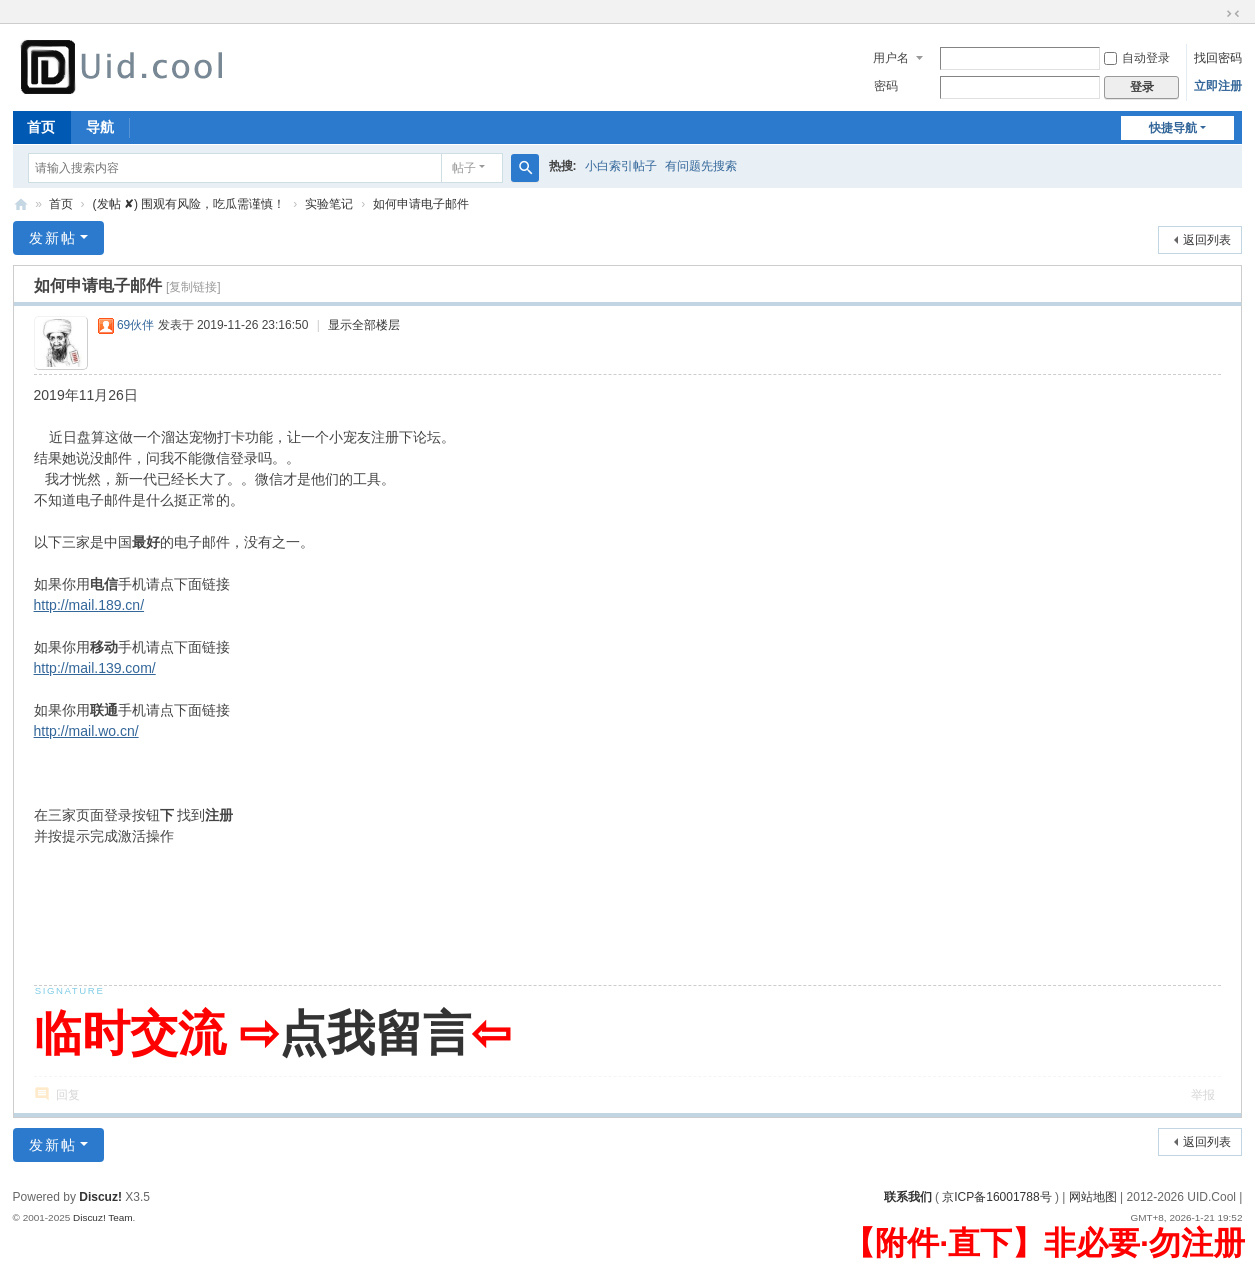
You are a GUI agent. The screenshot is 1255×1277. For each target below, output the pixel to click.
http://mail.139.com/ (95, 668)
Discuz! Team (103, 1217)
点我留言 (375, 1033)
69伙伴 (135, 325)
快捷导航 (1173, 128)
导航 (100, 127)
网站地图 (1093, 1197)
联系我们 (908, 1197)
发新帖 (53, 238)
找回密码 (1218, 58)
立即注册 (1218, 86)
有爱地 (21, 204)
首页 (41, 127)
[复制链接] (193, 287)
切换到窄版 (1233, 14)
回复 (68, 1095)
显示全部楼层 (364, 325)
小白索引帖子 (621, 166)
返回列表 (1207, 240)
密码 (886, 86)
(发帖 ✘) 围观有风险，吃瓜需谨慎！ (189, 204)
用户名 (891, 58)
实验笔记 (329, 204)
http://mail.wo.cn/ (86, 731)
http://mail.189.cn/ (89, 605)
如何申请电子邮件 (421, 204)
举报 (1203, 1095)
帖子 (464, 168)
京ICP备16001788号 (996, 1197)
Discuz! (100, 1197)
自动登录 (1137, 58)
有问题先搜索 (701, 166)
